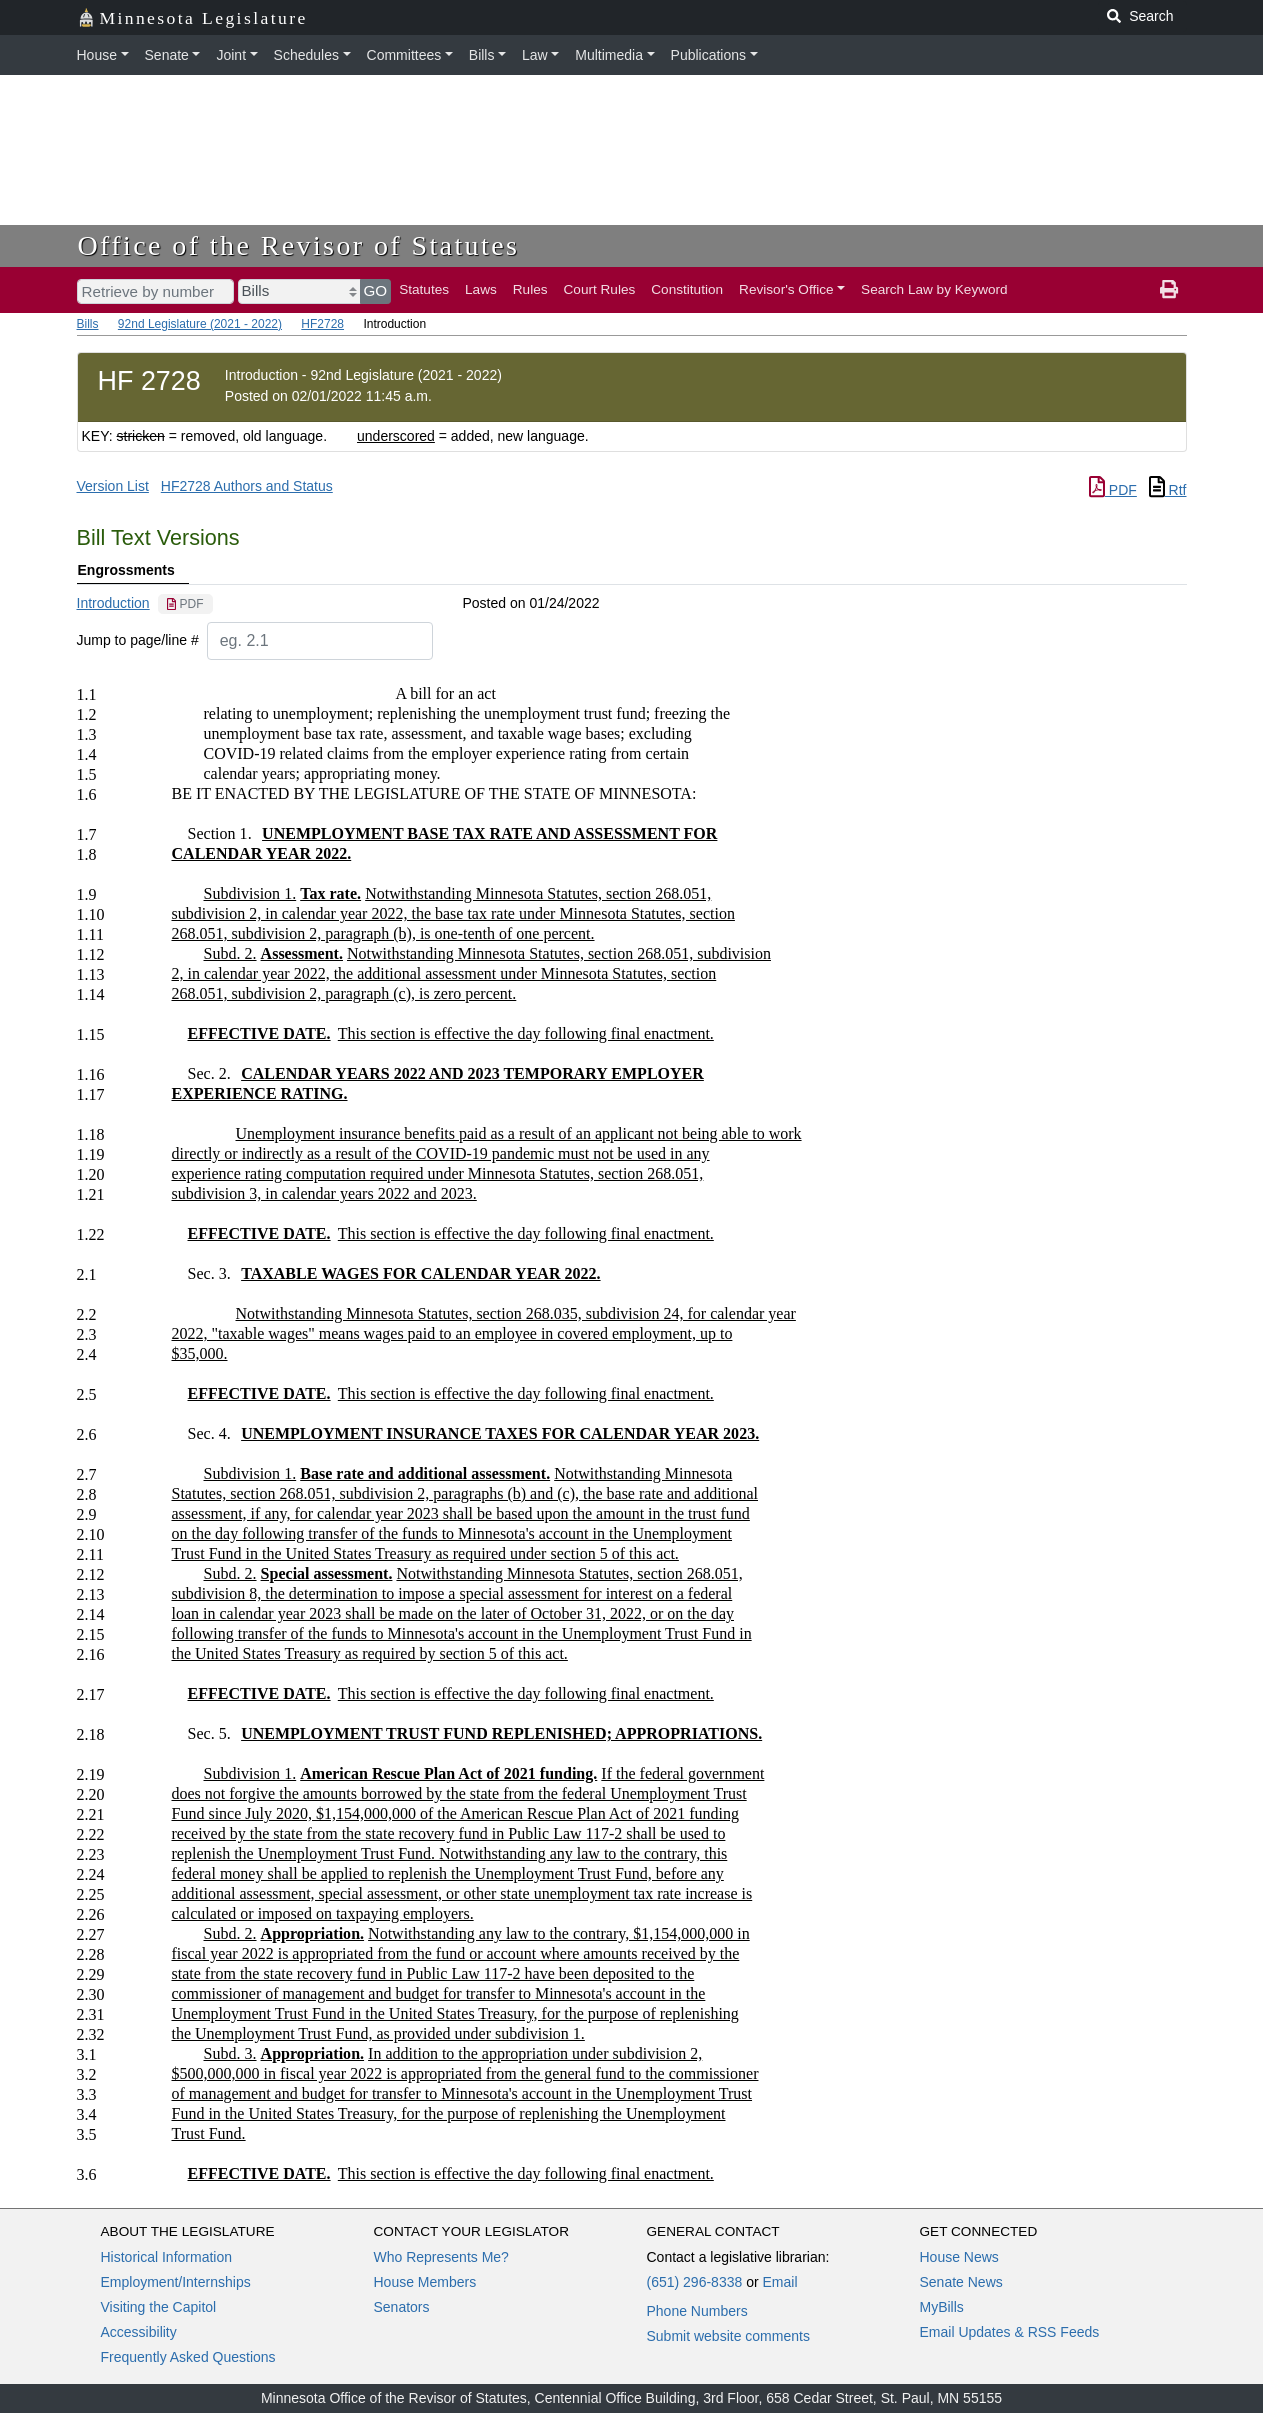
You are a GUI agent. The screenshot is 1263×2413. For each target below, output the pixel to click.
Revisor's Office (786, 289)
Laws (481, 289)
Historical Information (167, 2257)
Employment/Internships (176, 2282)
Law (535, 55)
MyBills (942, 2307)
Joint (231, 55)
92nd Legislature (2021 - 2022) (200, 324)
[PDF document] (185, 604)
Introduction (113, 603)
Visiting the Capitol (159, 2307)
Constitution (687, 289)
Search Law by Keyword (934, 289)
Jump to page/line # (138, 640)
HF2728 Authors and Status (247, 486)
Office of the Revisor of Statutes (299, 245)
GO (376, 290)
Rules (530, 289)
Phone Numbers (697, 2311)
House (97, 55)
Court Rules (600, 289)
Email (779, 2282)
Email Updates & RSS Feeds (1010, 2332)
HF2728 (322, 324)
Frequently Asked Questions (188, 2357)
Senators (402, 2307)
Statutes (424, 289)
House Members (425, 2282)
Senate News (961, 2282)
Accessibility (139, 2332)
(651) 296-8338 (695, 2282)
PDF (1113, 490)
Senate (167, 55)
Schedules (306, 55)
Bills (482, 55)
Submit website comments (728, 2336)
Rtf (1168, 490)
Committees (404, 55)
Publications (709, 55)
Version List (113, 486)
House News (959, 2257)
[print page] (1169, 290)
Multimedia (609, 55)
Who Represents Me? (441, 2257)
